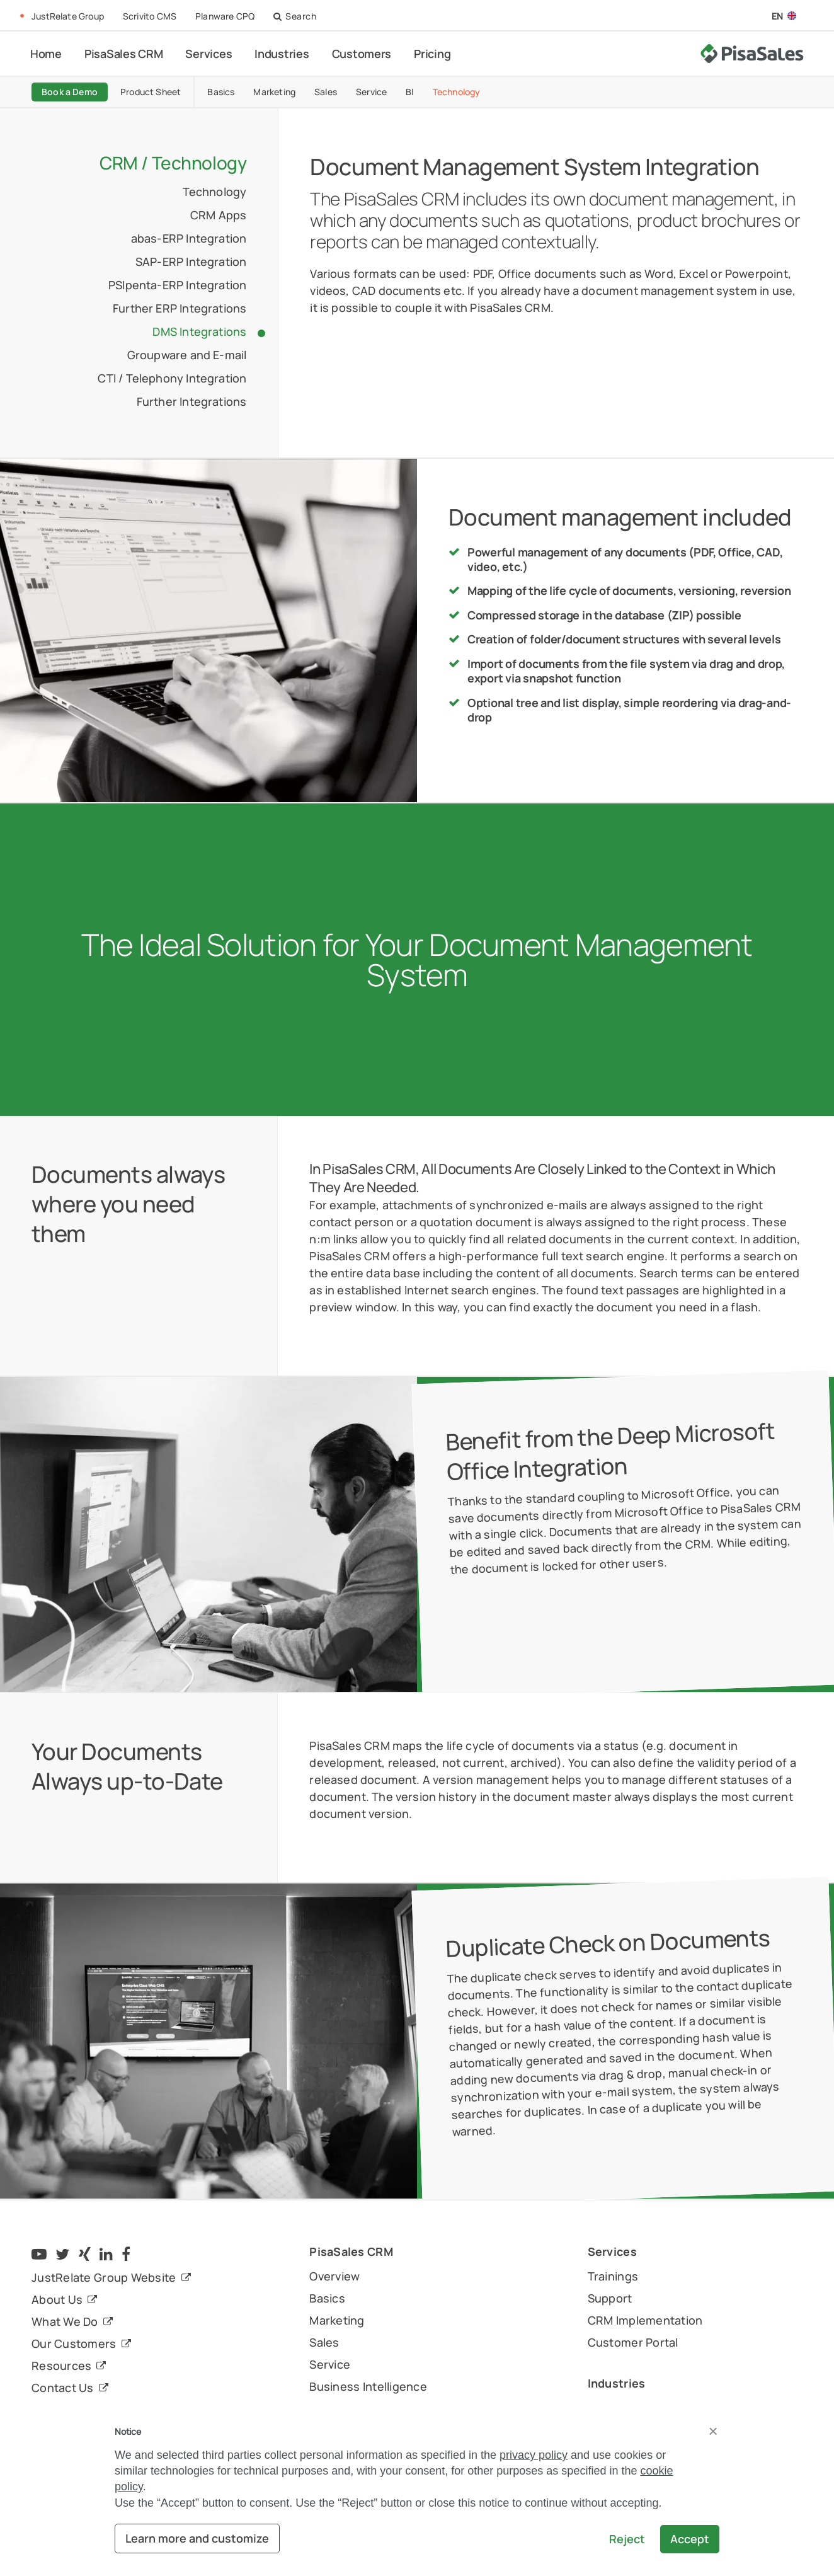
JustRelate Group (67, 16)
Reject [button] (627, 2538)
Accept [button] (689, 2538)
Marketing (274, 92)
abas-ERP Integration (189, 238)
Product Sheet (150, 92)
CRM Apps (218, 214)
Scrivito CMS (149, 16)
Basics (220, 92)
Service (371, 92)
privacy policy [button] (534, 2455)
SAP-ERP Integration (190, 261)
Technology (457, 92)
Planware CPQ (224, 16)
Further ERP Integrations (179, 308)
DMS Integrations (199, 331)
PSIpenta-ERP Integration (177, 284)
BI (409, 92)
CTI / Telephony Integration (172, 378)
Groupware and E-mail (187, 354)
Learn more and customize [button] (197, 2538)
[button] (713, 2431)
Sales (325, 92)
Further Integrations (192, 401)
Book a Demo (70, 92)
